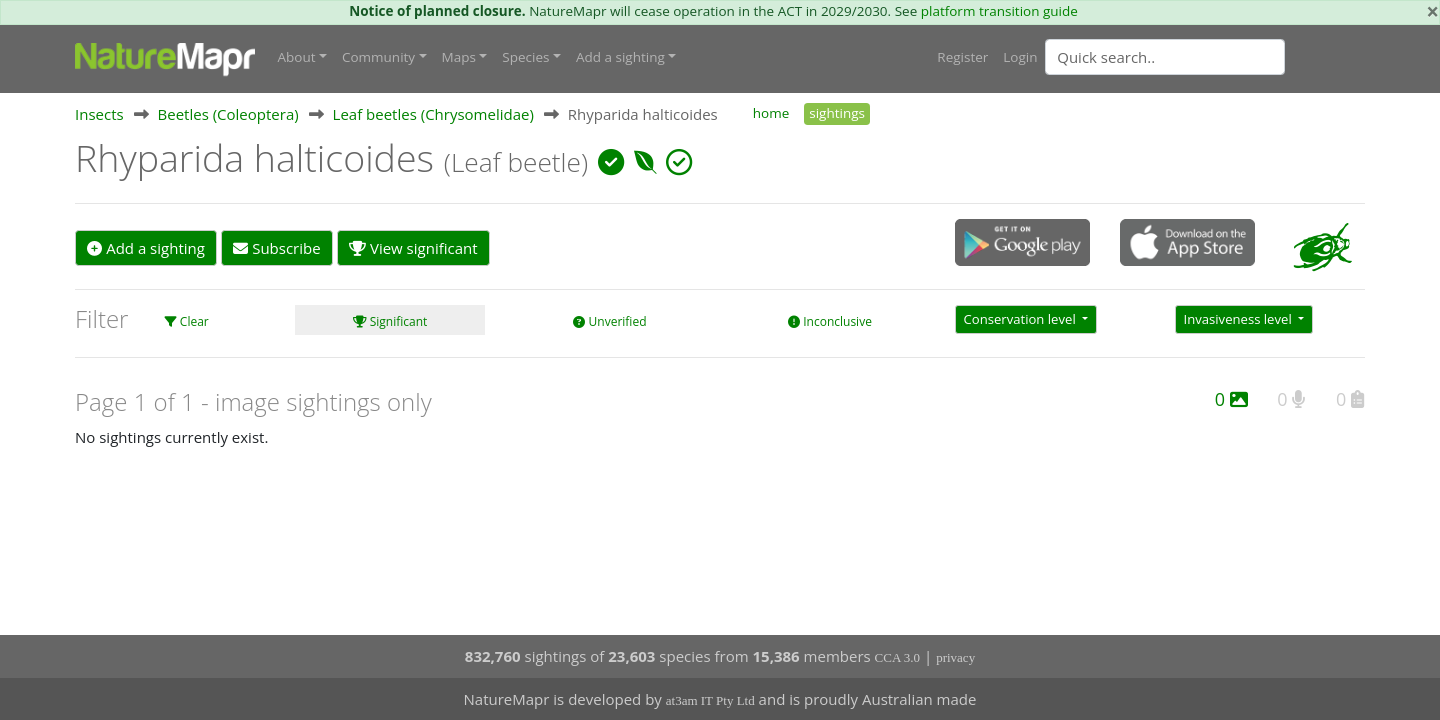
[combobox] (1205, 57)
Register (962, 57)
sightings (837, 113)
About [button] (297, 57)
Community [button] (378, 57)
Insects (99, 114)
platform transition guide (999, 11)
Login (1020, 57)
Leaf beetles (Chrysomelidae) (433, 114)
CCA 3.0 (898, 657)
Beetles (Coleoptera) (228, 114)
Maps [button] (459, 57)
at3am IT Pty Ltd (710, 700)
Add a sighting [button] (620, 57)
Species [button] (525, 57)
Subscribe (276, 248)
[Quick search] (1165, 57)
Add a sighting (146, 248)
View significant (413, 248)
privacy (955, 657)
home (771, 113)
